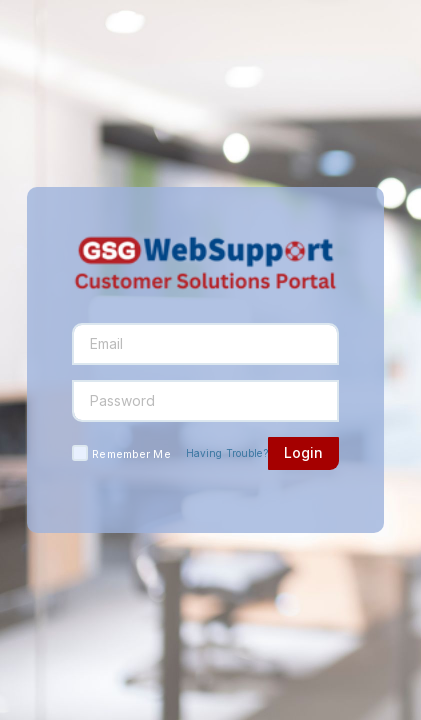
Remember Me (131, 454)
